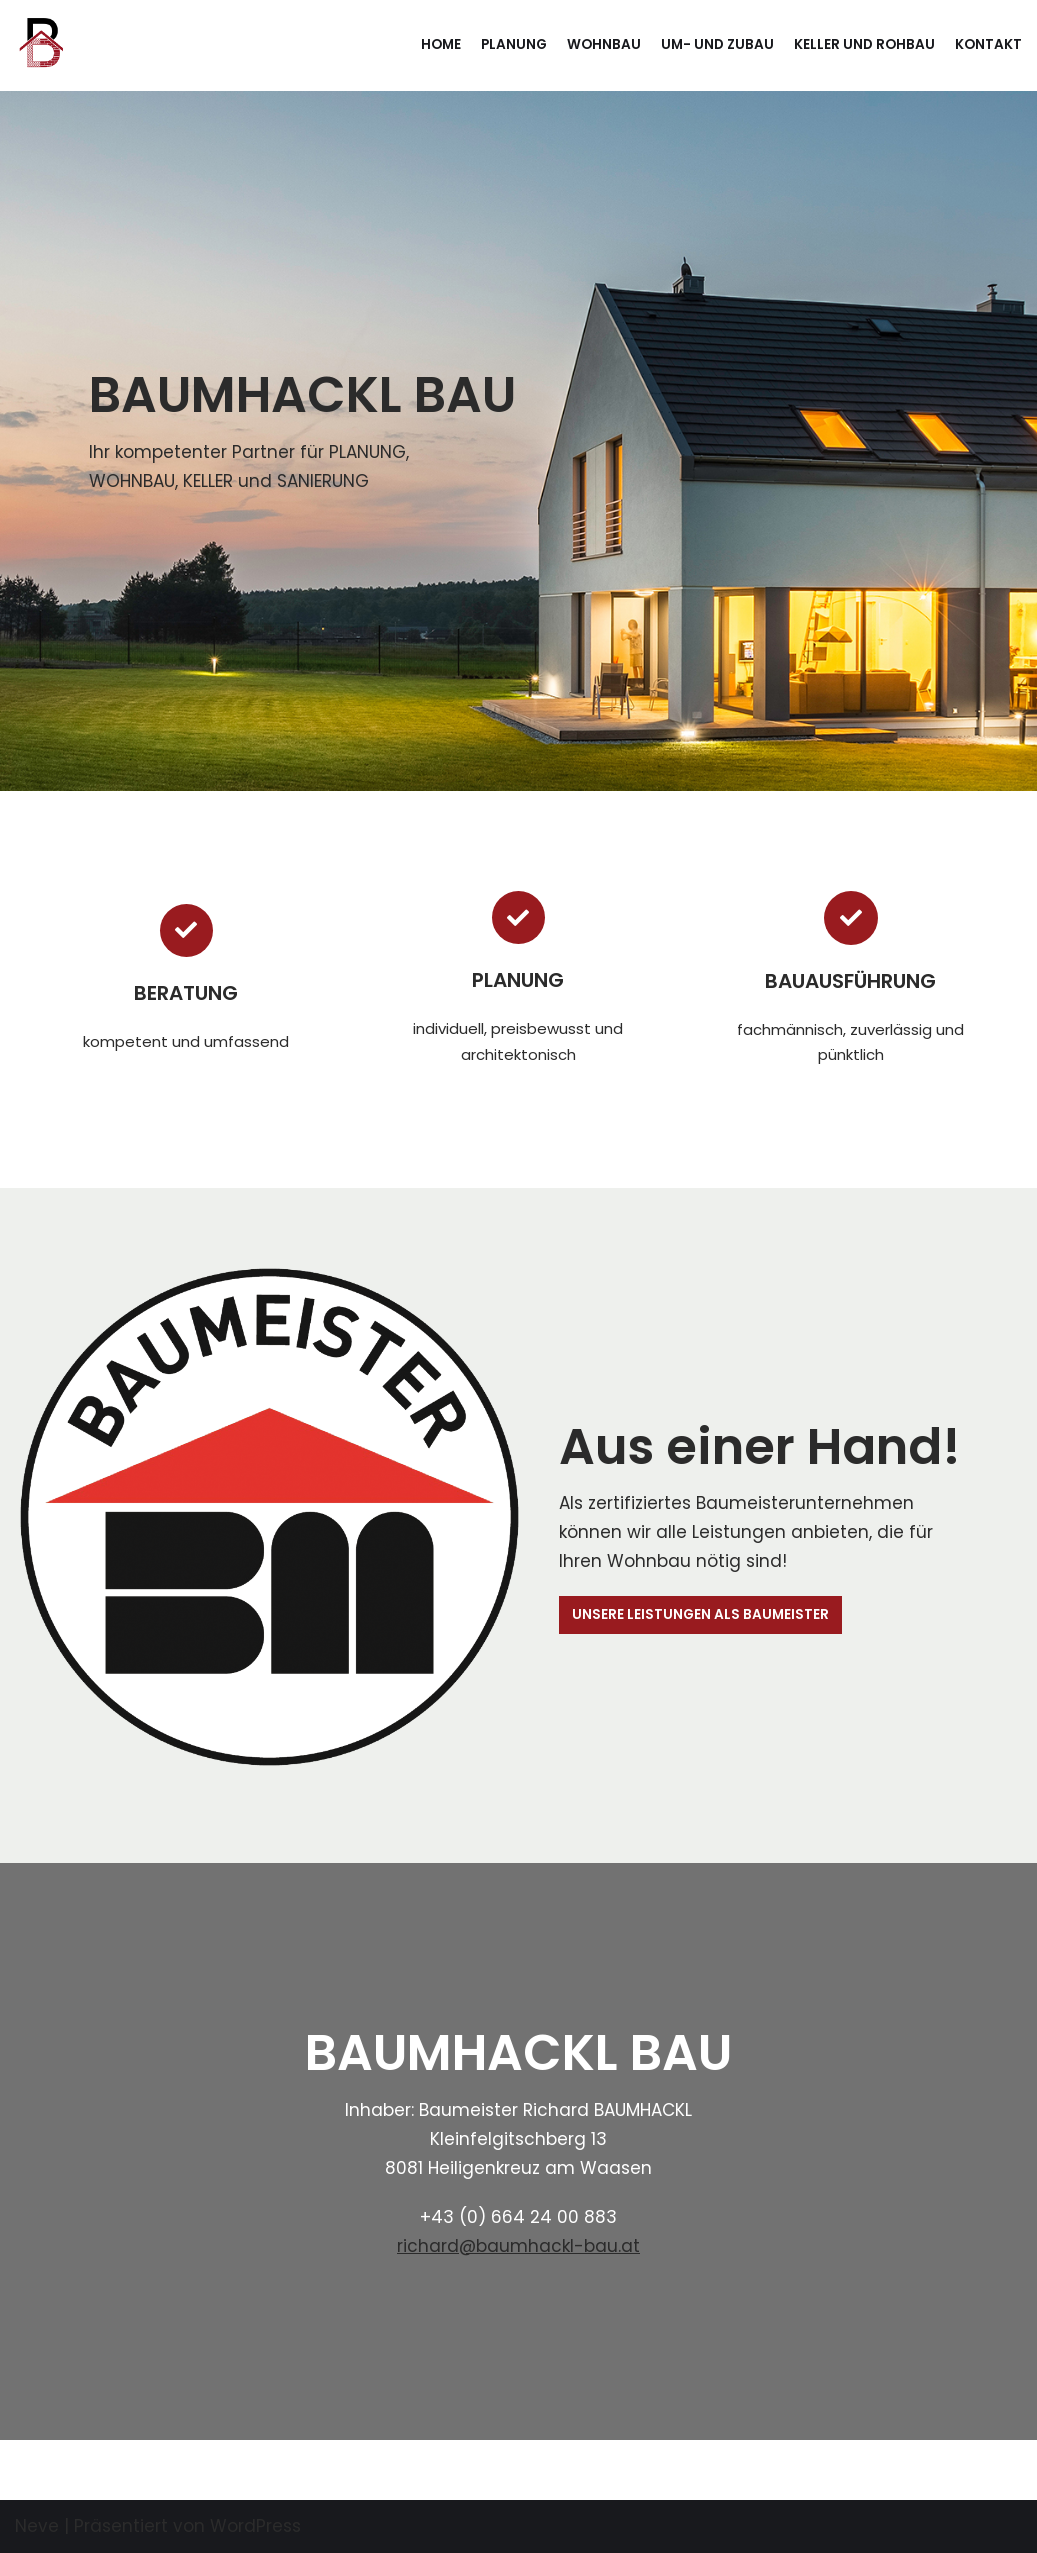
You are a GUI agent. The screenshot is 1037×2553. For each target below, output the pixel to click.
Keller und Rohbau (864, 44)
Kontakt (988, 44)
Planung (514, 44)
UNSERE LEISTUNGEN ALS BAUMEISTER (700, 1614)
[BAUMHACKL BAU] (39, 45)
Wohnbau (604, 44)
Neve (37, 2526)
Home (441, 44)
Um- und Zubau (717, 44)
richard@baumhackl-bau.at (518, 2246)
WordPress (255, 2526)
